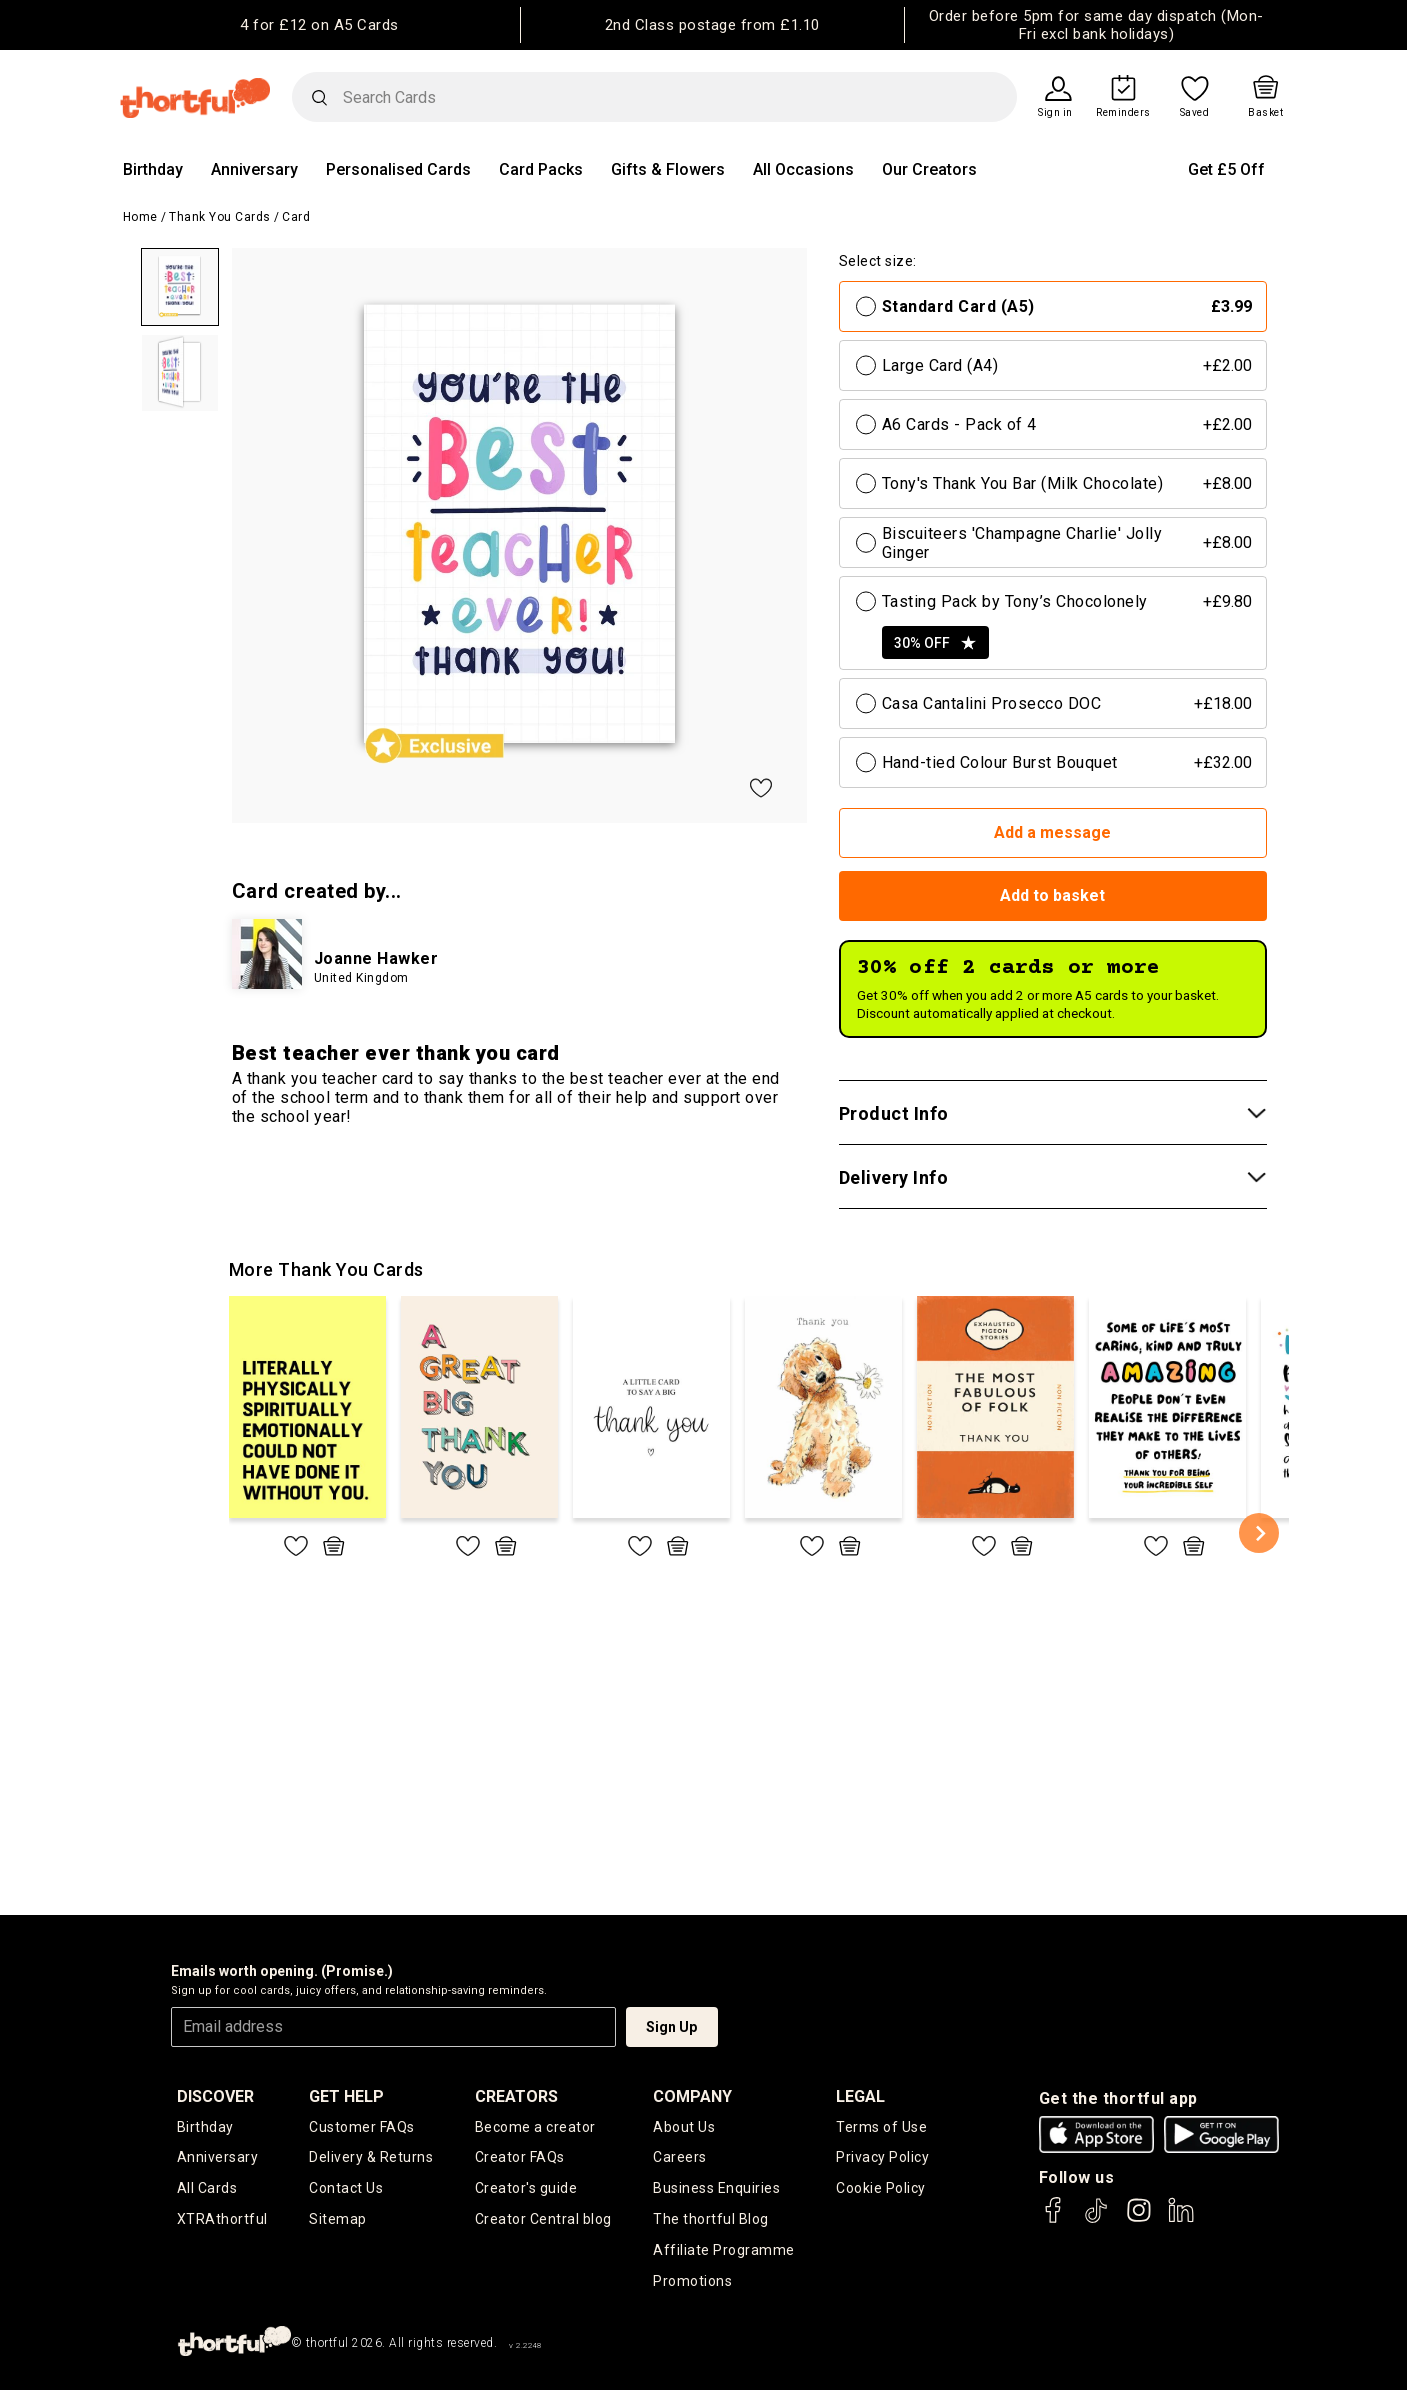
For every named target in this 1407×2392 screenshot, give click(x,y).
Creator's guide (526, 2189)
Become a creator (535, 2127)
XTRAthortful (222, 2220)
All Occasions (803, 169)
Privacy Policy (882, 2158)
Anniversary (254, 169)
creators (516, 2096)
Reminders (1123, 113)
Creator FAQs (520, 2158)
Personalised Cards (398, 169)
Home (140, 217)
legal (860, 2096)
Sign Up (671, 2027)
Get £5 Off (1226, 169)
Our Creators (929, 169)
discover (215, 2096)
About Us (684, 2127)
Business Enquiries (716, 2189)
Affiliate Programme (724, 2251)
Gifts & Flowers (668, 169)
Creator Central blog (543, 2220)
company (692, 2096)
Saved (1195, 113)
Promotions (692, 2282)
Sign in (1055, 113)
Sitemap (338, 2220)
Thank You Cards (220, 217)
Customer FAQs (362, 2127)
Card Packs (541, 169)
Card (296, 217)
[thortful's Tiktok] (1096, 2219)
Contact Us (346, 2189)
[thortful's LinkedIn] (1181, 2219)
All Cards (207, 2189)
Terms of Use (881, 2127)
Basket (1265, 113)
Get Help (346, 2096)
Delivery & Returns (371, 2158)
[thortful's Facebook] (1054, 2219)
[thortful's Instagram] (1139, 2219)
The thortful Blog (711, 2220)
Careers (680, 2158)
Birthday (153, 169)
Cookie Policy (881, 2189)
